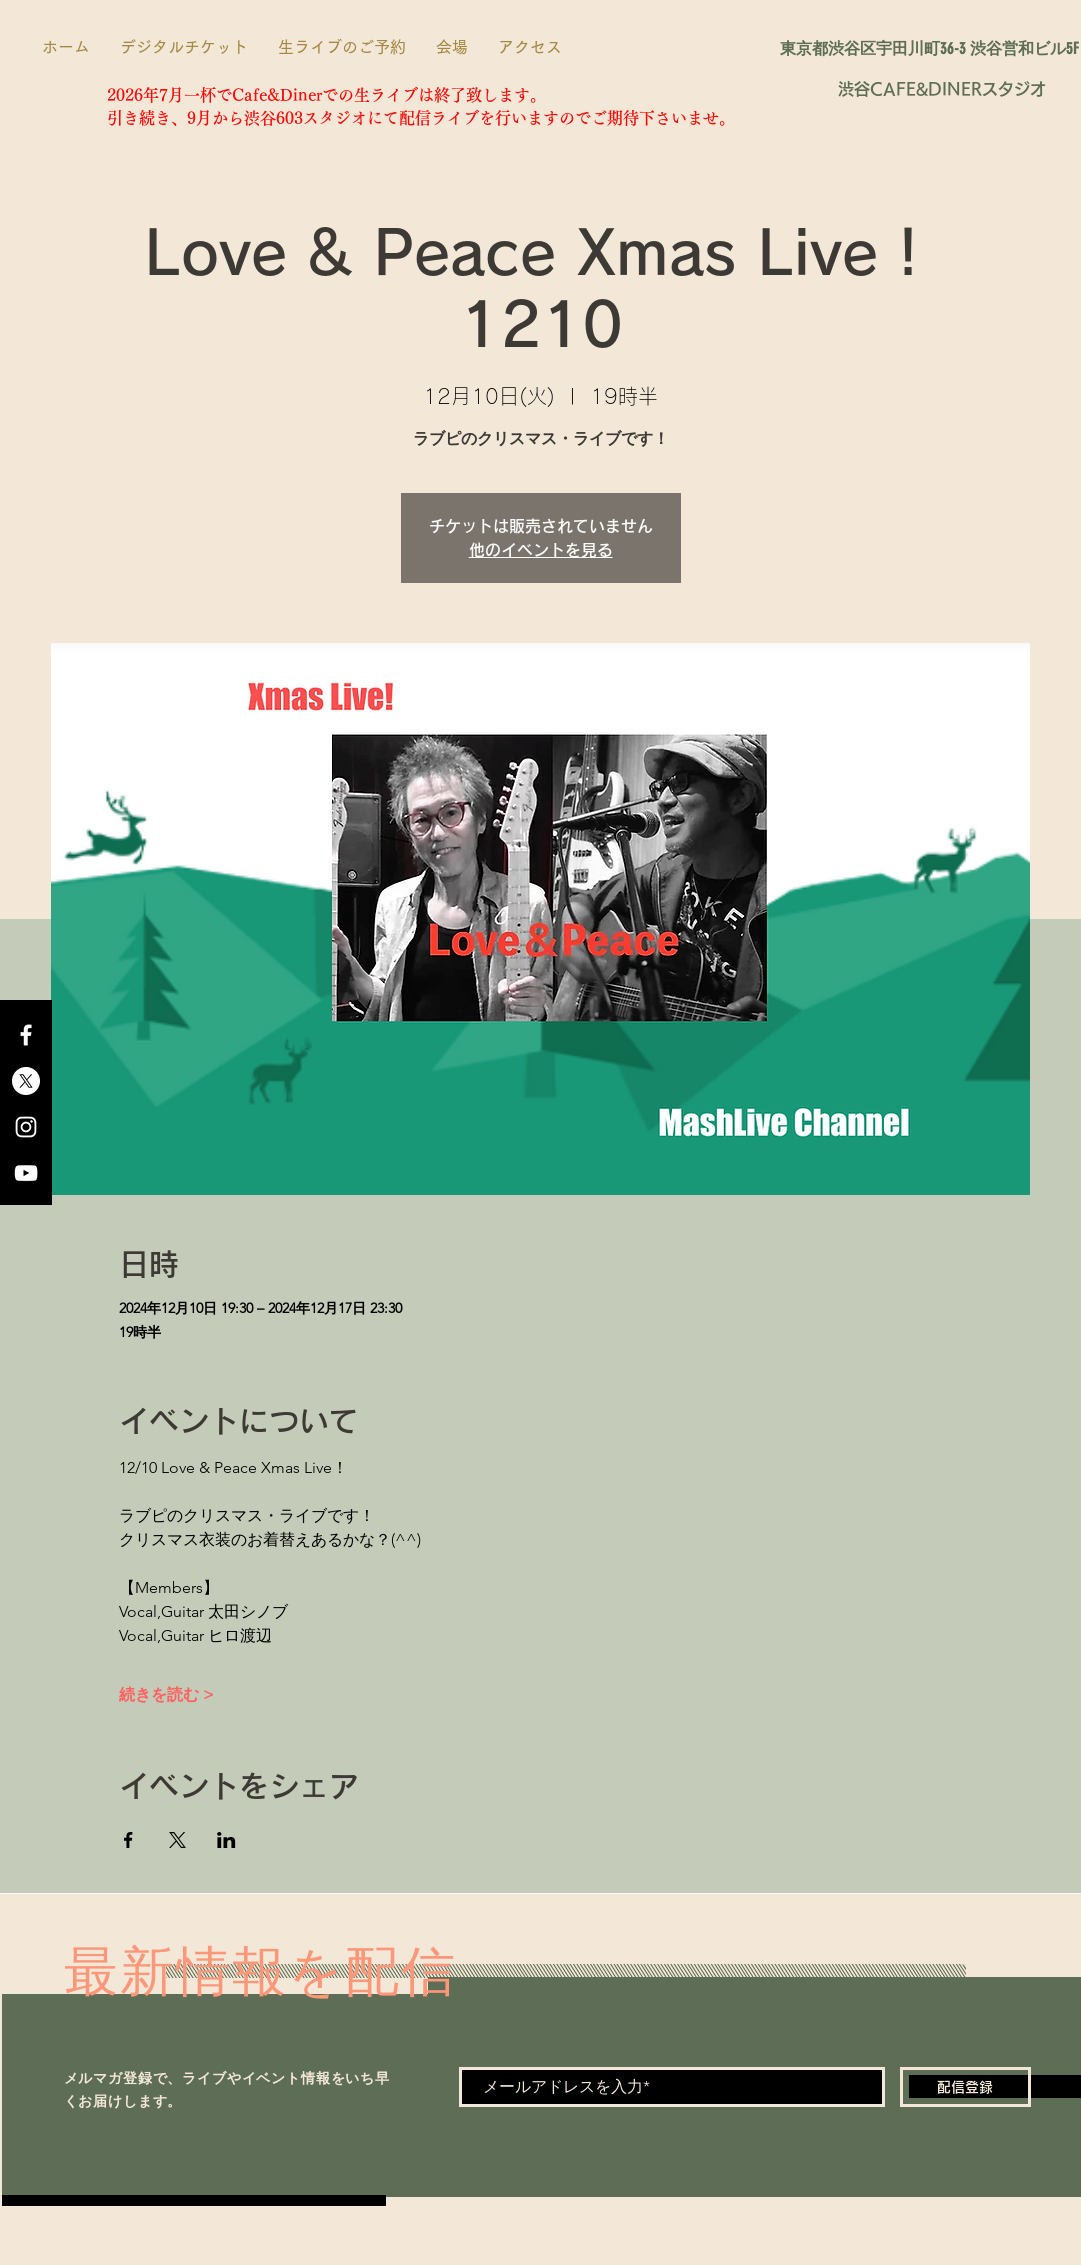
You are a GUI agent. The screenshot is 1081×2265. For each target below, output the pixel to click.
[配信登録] (965, 2087)
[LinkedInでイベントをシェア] (226, 1840)
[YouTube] (26, 1173)
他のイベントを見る (541, 550)
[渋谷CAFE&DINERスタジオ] (942, 89)
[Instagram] (26, 1127)
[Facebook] (26, 1035)
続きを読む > (166, 1694)
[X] (26, 1081)
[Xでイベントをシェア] (177, 1840)
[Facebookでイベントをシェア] (128, 1840)
